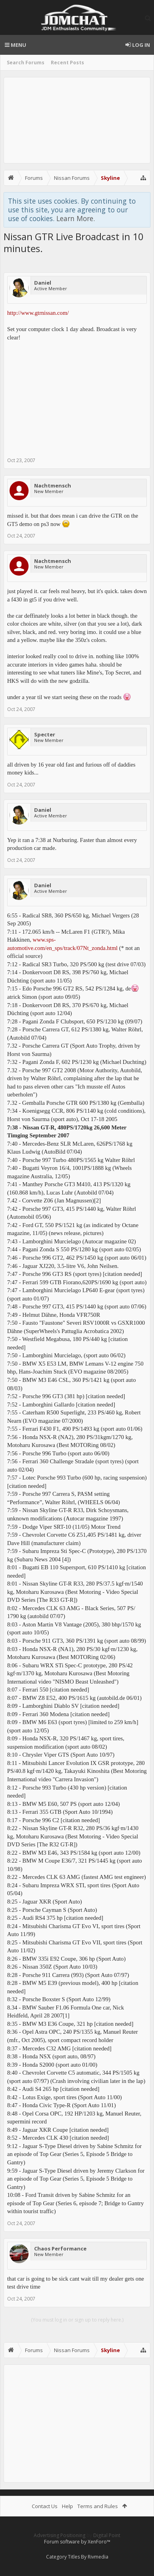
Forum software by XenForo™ (77, 2541)
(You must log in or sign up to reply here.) (77, 2319)
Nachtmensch (52, 485)
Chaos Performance (60, 2248)
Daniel (42, 282)
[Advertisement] (77, 120)
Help (67, 2506)
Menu (15, 44)
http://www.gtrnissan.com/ (38, 313)
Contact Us (45, 2506)
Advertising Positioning (59, 2535)
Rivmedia (98, 2556)
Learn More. (75, 218)
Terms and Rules (97, 2506)
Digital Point (106, 2535)
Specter (44, 734)
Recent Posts (67, 62)
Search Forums (25, 62)
